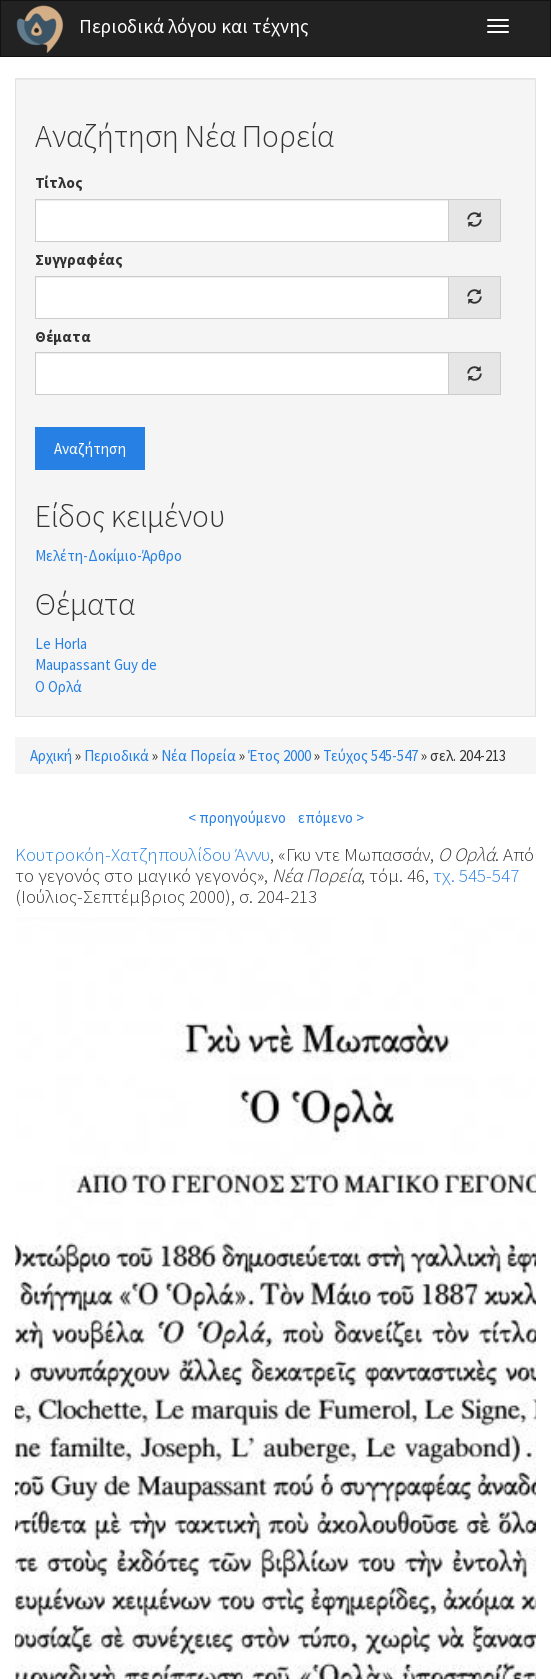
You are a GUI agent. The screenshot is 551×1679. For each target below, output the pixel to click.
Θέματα (63, 336)
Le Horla (61, 643)
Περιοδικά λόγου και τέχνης (194, 26)
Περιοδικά (116, 755)
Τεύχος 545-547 (370, 755)
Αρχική (51, 755)
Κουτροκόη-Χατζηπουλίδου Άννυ (142, 854)
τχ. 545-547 (476, 875)
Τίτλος (59, 182)
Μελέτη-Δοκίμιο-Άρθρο (108, 555)
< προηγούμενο (237, 817)
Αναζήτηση (90, 448)
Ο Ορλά (58, 686)
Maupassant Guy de (96, 664)
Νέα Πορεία (198, 755)
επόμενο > (331, 817)
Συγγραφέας (79, 259)
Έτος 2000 (279, 755)
